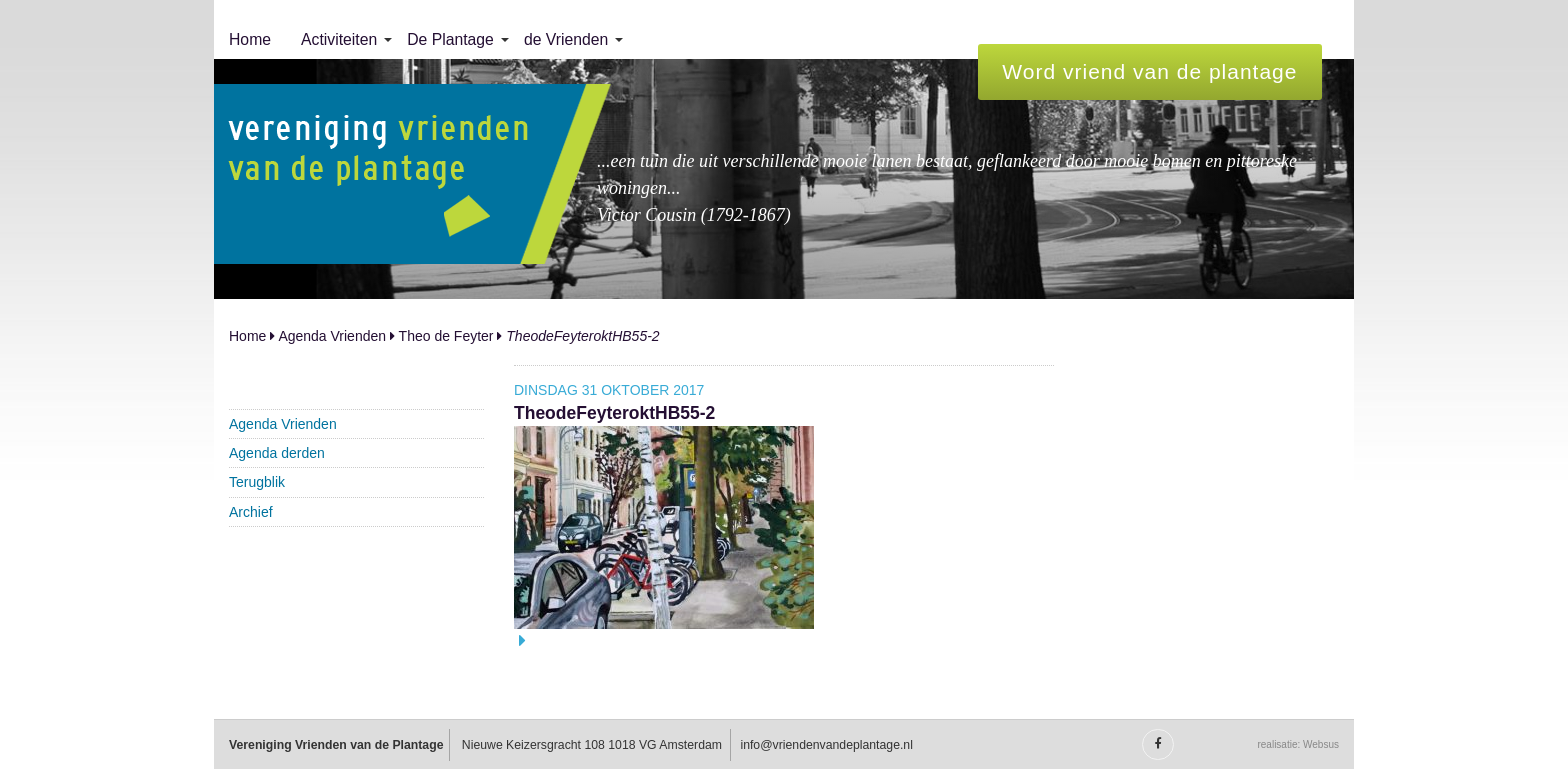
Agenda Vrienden (332, 336)
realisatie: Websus (1298, 744)
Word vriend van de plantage (1149, 71)
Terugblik (257, 482)
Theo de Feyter (446, 336)
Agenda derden (277, 453)
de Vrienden (566, 39)
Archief (251, 512)
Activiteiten (339, 39)
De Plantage (450, 39)
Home (250, 39)
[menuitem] (250, 40)
